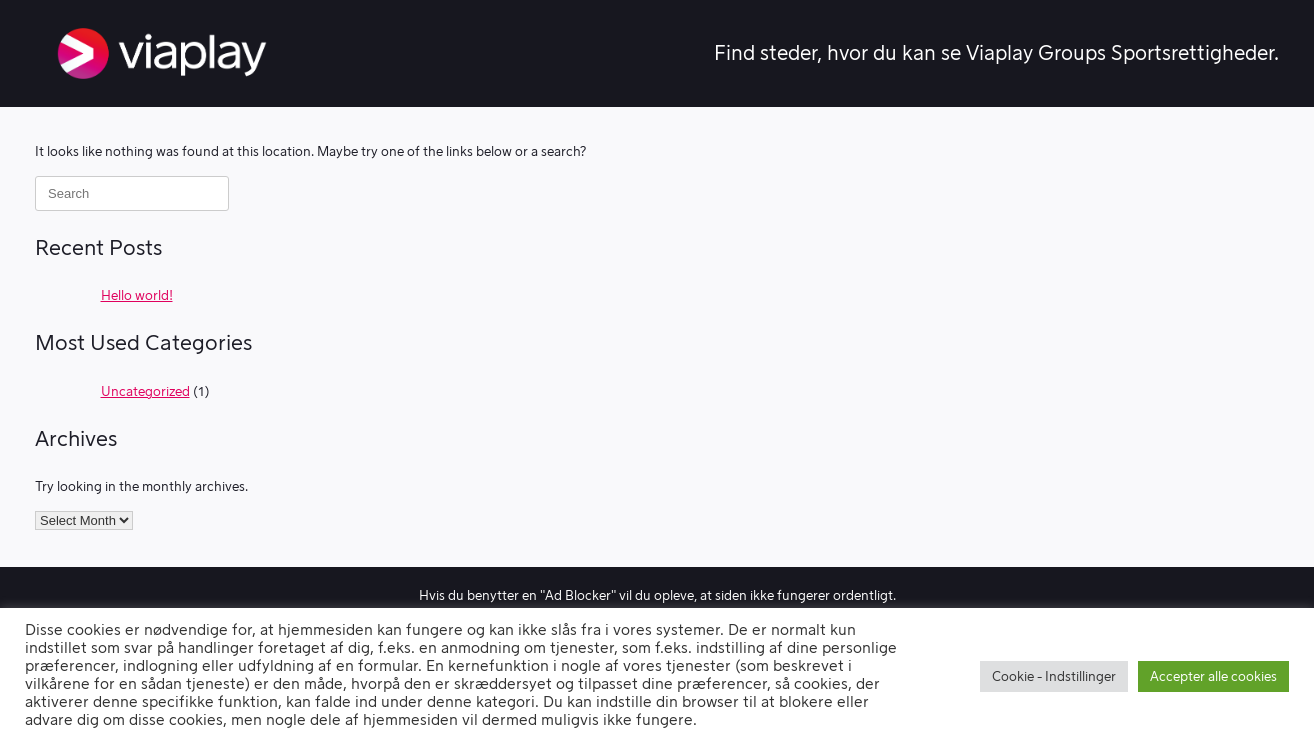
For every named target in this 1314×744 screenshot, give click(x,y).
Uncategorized (145, 391)
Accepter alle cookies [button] (1213, 676)
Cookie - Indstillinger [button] (1054, 676)
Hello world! (137, 295)
